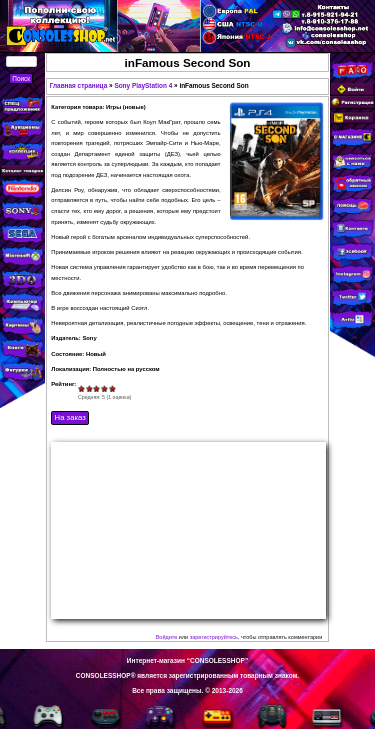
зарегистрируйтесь (214, 637)
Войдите (167, 637)
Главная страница (79, 85)
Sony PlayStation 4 (143, 85)
